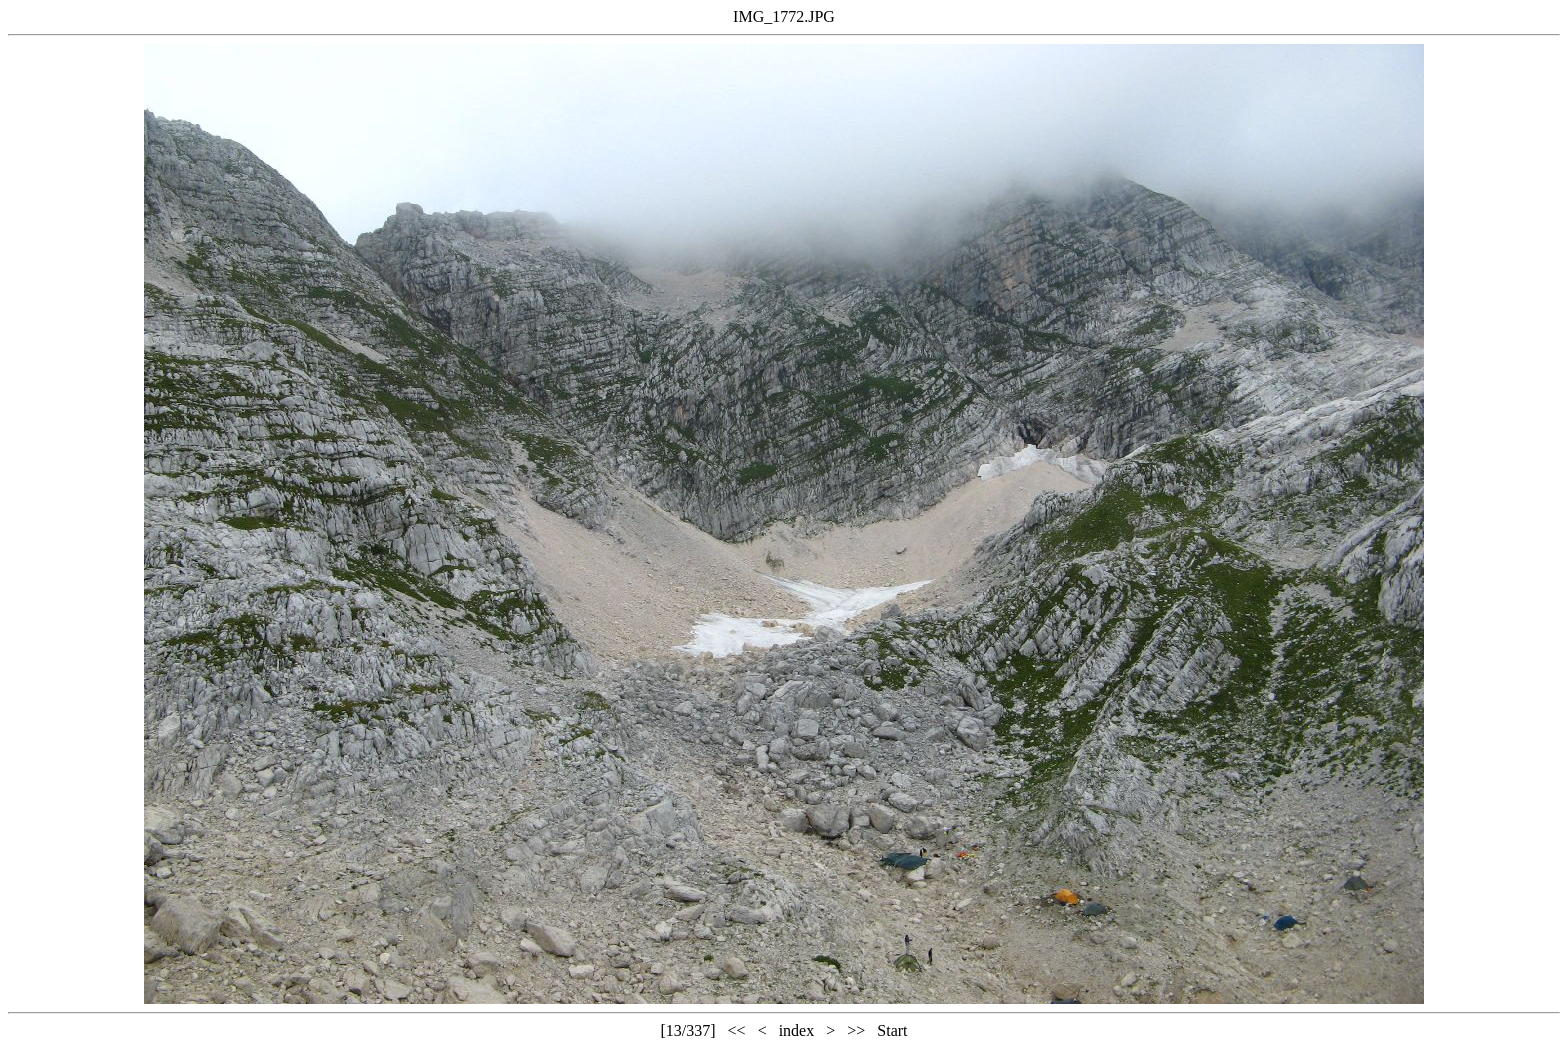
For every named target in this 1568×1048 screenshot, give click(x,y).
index (797, 1030)
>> (856, 1030)
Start (892, 1030)
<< (737, 1030)
